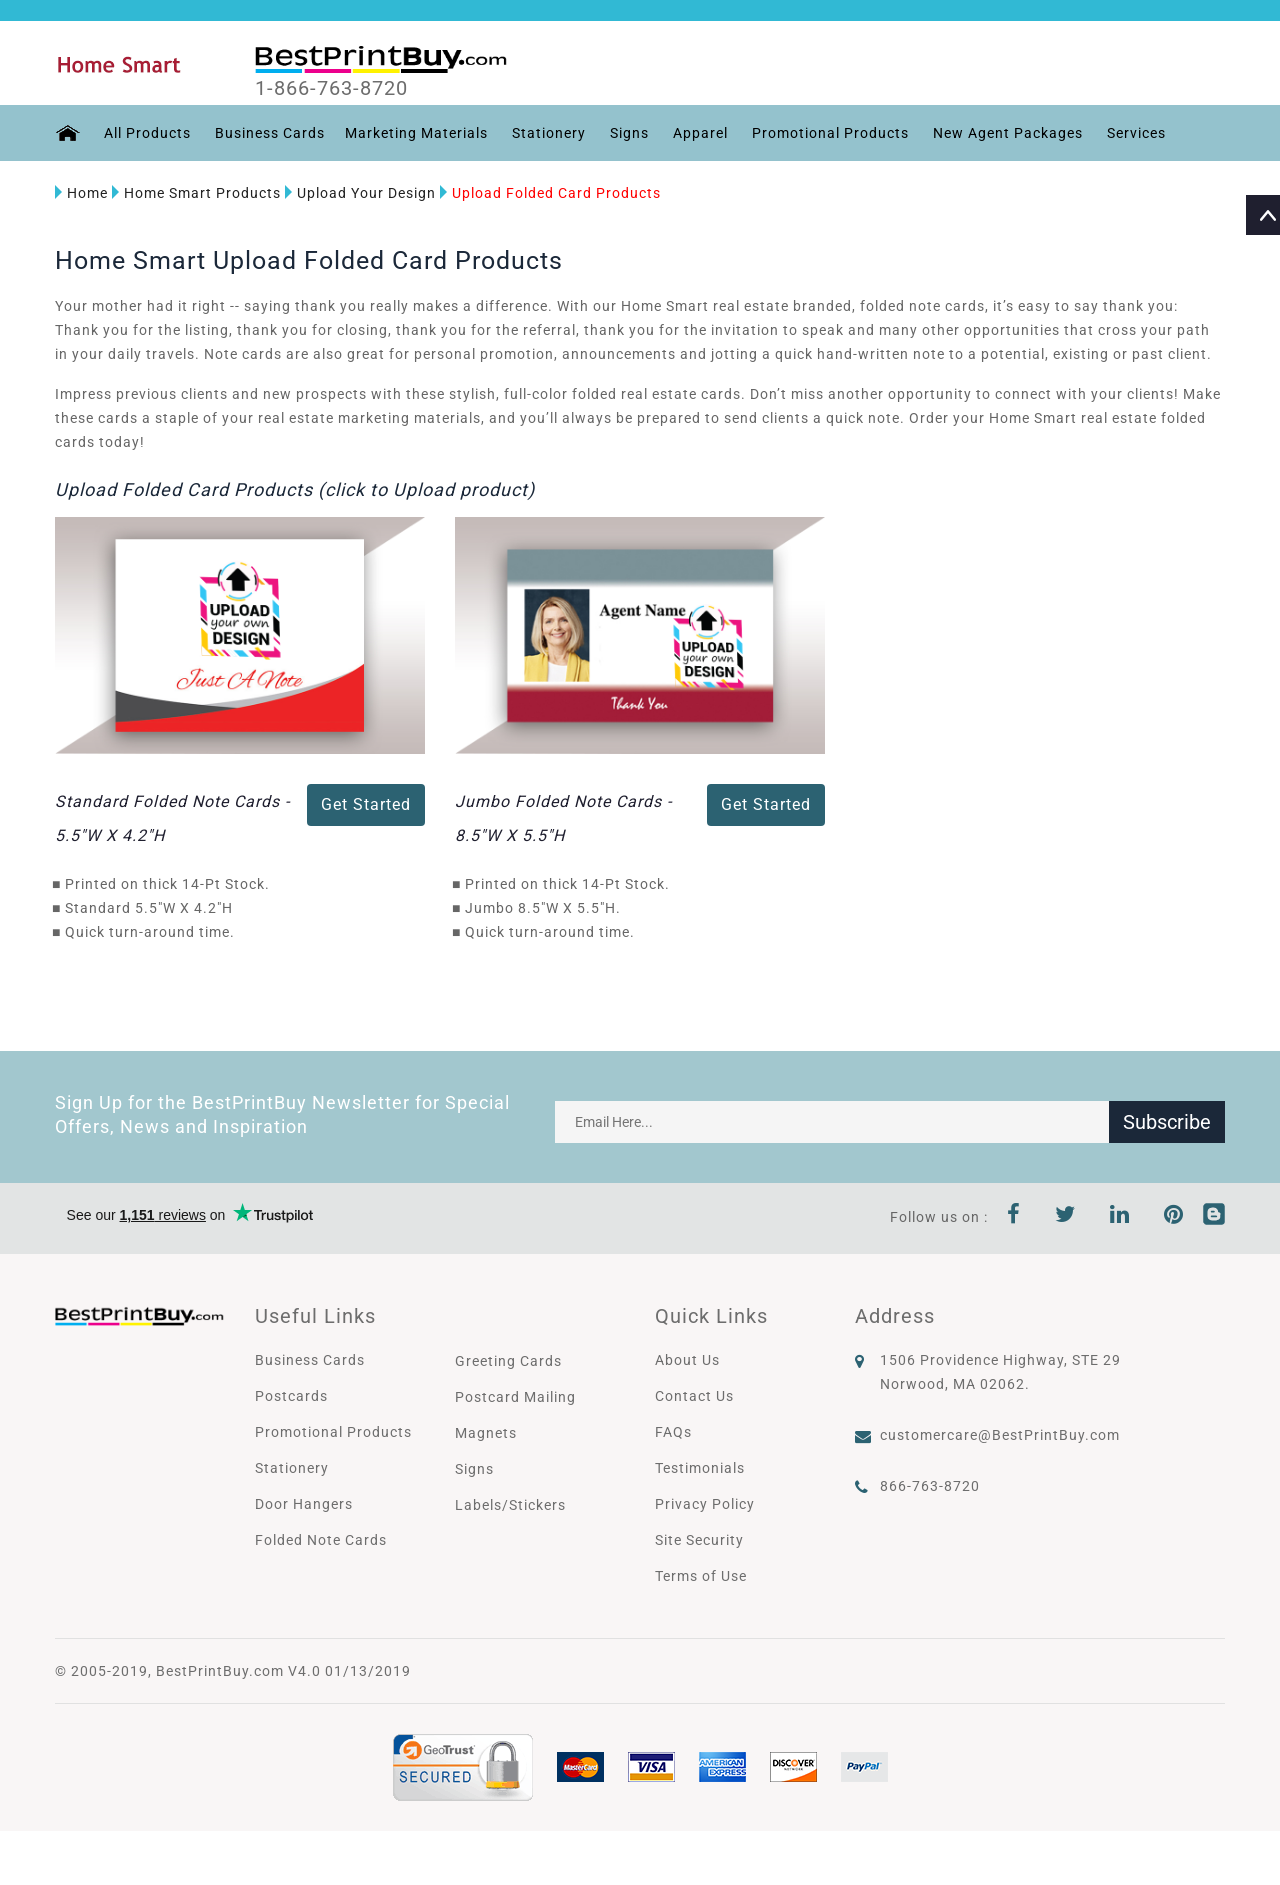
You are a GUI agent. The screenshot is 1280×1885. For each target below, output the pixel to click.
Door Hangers (304, 1504)
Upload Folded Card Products (550, 193)
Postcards (291, 1396)
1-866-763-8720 (331, 89)
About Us (687, 1360)
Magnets (486, 1433)
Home (81, 193)
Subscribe (1167, 1122)
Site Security (699, 1540)
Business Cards (270, 133)
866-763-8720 (930, 1486)
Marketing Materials (416, 133)
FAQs (673, 1432)
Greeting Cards (508, 1361)
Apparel (700, 133)
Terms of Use (701, 1576)
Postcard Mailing (515, 1397)
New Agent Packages (1008, 133)
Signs (629, 133)
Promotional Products (830, 133)
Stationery (549, 133)
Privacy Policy (705, 1504)
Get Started (366, 804)
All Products (147, 133)
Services (1136, 133)
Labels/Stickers (510, 1505)
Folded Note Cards (321, 1540)
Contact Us (694, 1396)
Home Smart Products (196, 193)
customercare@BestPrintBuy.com (1000, 1435)
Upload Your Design (360, 193)
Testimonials (700, 1468)
